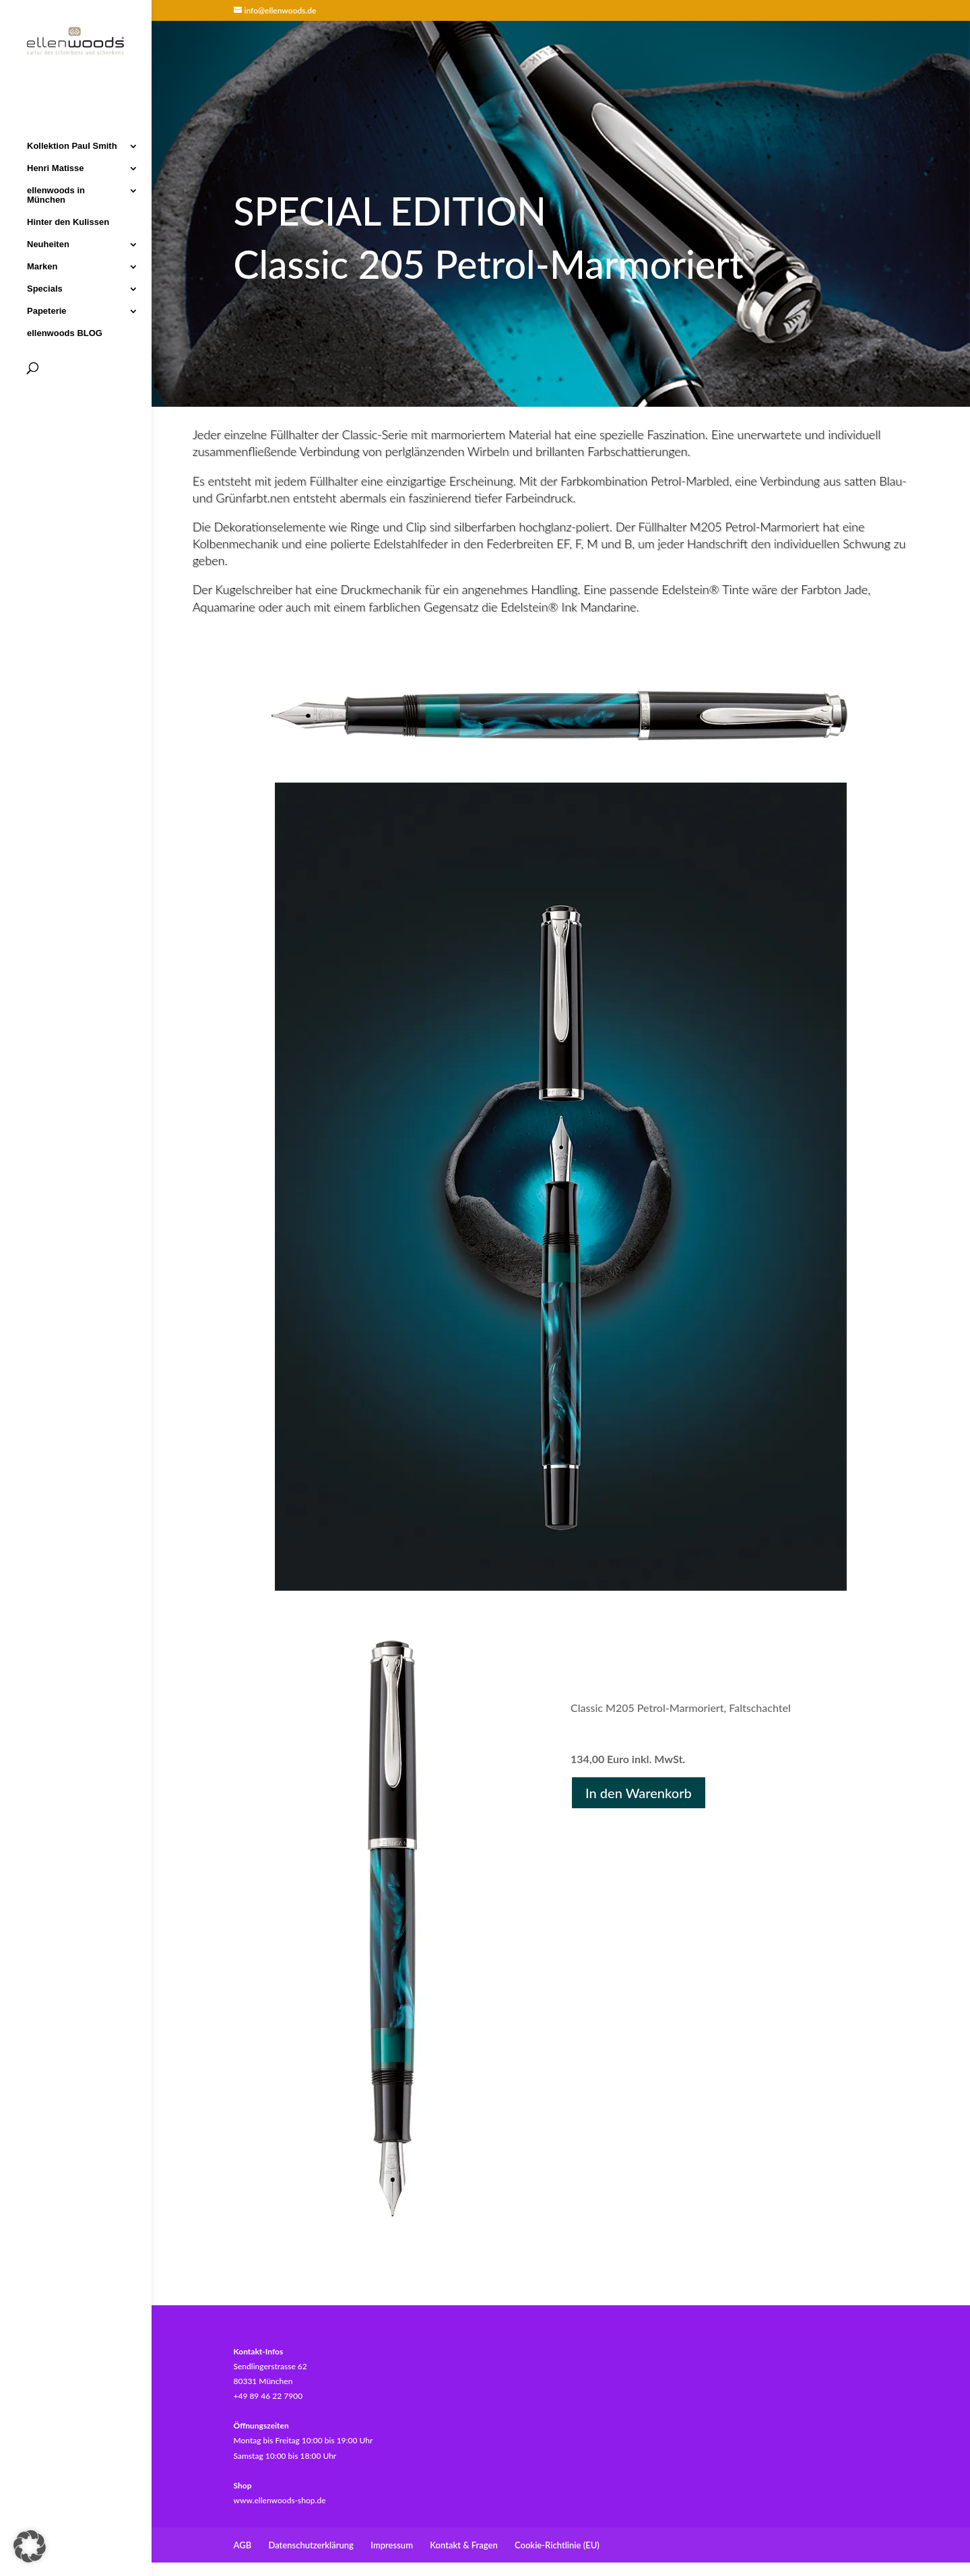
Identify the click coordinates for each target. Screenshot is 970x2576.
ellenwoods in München (56, 194)
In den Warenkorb (638, 1793)
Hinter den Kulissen (68, 221)
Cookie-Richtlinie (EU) (557, 2545)
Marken (42, 266)
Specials (45, 288)
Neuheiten (48, 244)
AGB (243, 2545)
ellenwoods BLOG (64, 332)
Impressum (391, 2545)
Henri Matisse (55, 167)
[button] (29, 2546)
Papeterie (47, 310)
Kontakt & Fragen (463, 2545)
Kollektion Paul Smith (72, 145)
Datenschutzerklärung (311, 2545)
